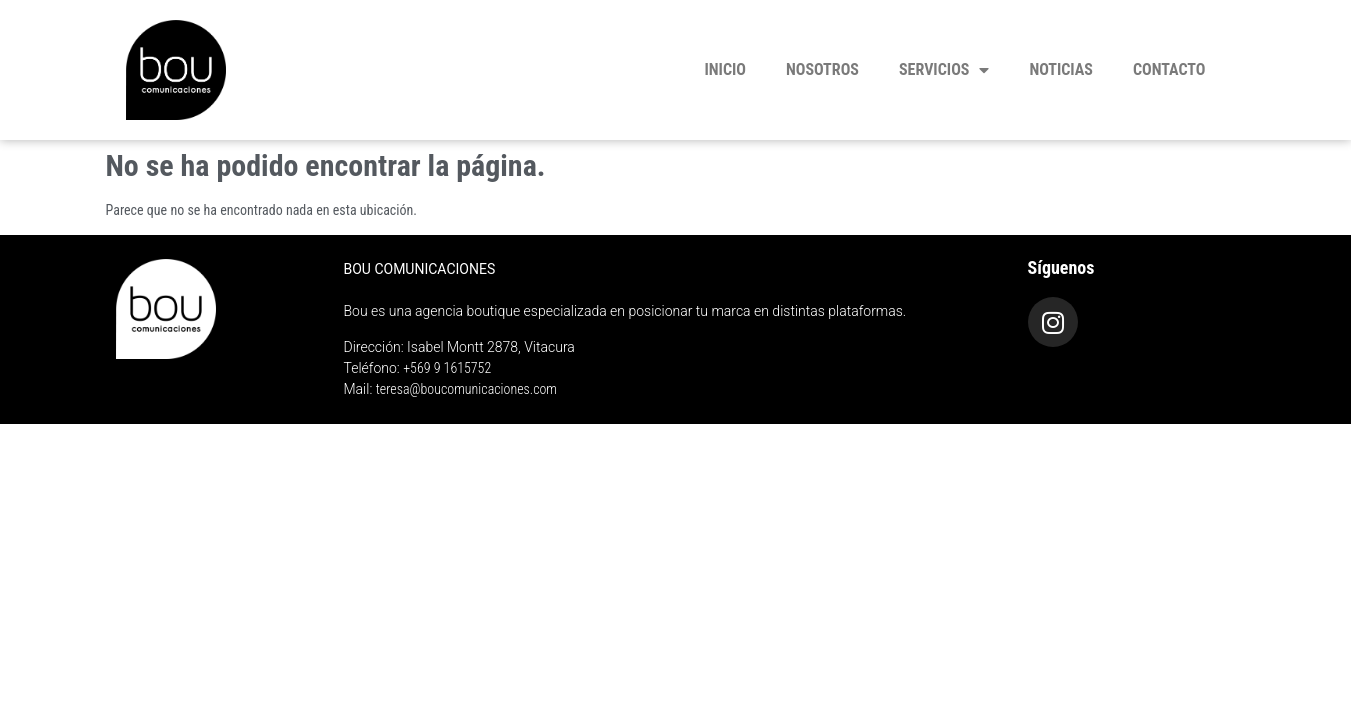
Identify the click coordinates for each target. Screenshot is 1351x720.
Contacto (1169, 69)
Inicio (725, 69)
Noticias (1061, 69)
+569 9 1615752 (447, 368)
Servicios (944, 70)
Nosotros (822, 69)
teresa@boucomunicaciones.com (466, 389)
